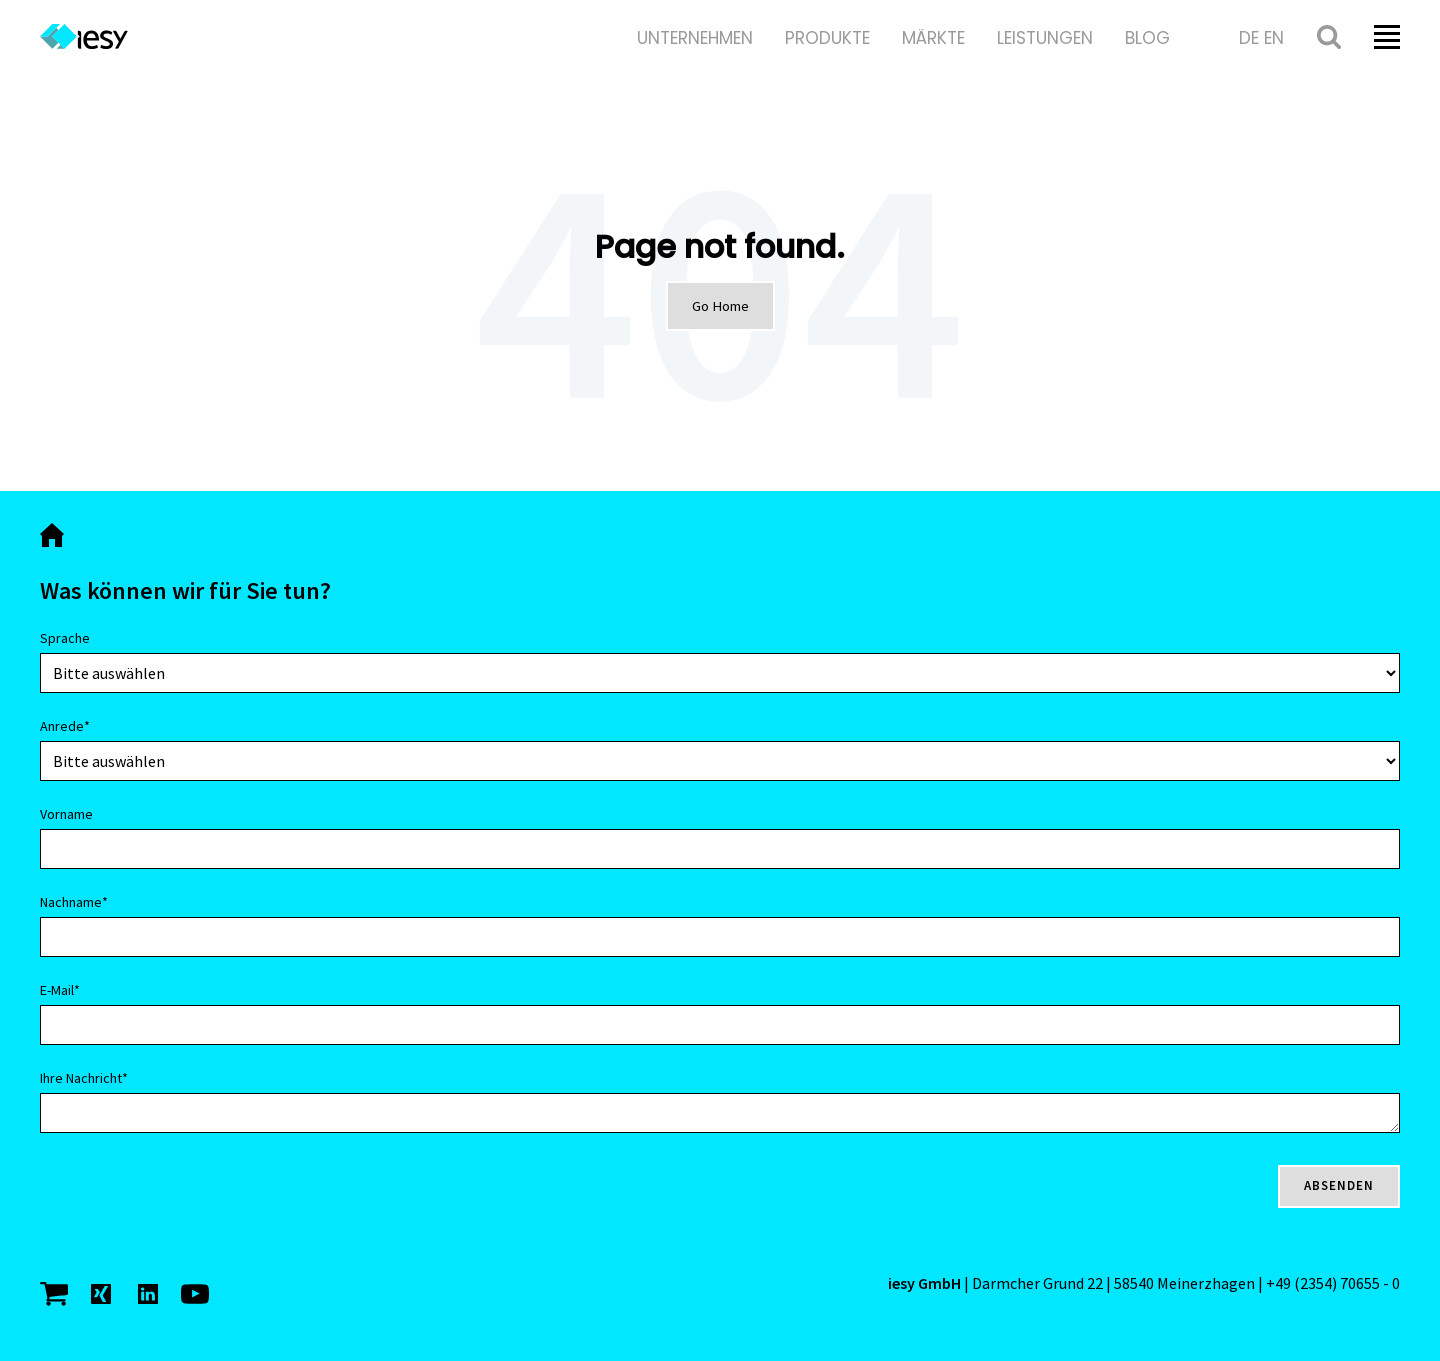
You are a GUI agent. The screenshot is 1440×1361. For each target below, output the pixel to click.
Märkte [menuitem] (933, 38)
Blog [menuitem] (1147, 38)
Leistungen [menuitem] (1045, 38)
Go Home (720, 306)
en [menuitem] (1274, 38)
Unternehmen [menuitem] (695, 38)
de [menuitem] (1249, 38)
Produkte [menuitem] (827, 38)
